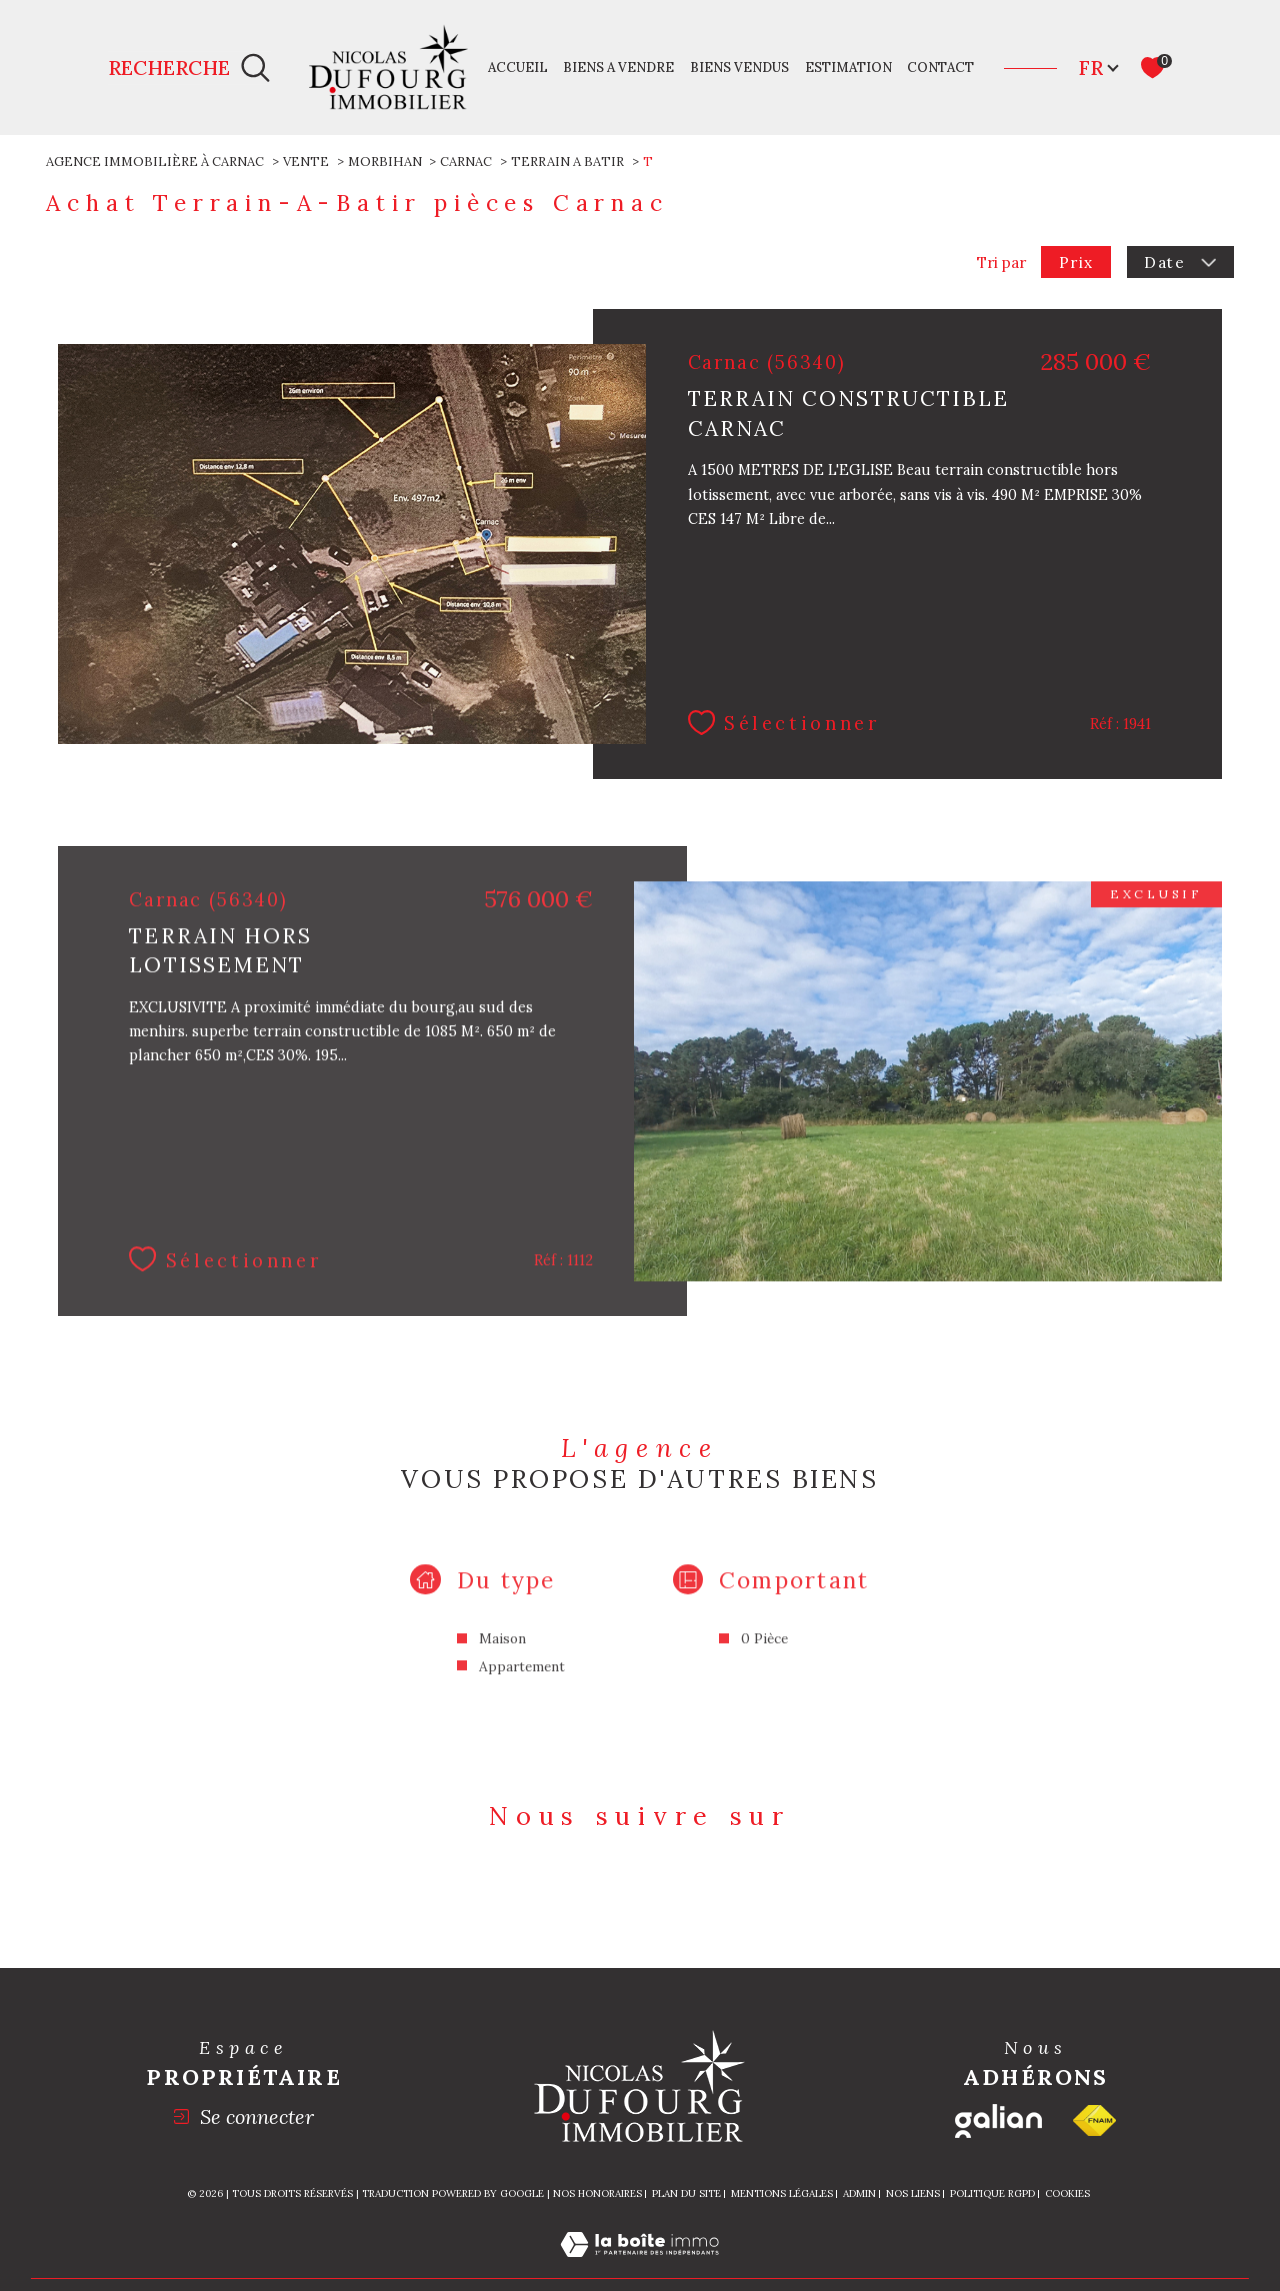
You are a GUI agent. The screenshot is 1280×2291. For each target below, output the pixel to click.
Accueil (518, 67)
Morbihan (385, 161)
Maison (502, 1661)
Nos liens (913, 2193)
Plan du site (686, 2193)
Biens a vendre (618, 67)
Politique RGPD (992, 2193)
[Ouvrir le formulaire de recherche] (189, 67)
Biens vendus (739, 67)
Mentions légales (782, 2193)
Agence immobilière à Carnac (155, 161)
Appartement (522, 1688)
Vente (306, 161)
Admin (859, 2193)
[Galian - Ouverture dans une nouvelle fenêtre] (998, 2121)
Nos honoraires (597, 2193)
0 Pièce (764, 1661)
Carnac (466, 161)
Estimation (848, 67)
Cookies (1067, 2194)
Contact (940, 67)
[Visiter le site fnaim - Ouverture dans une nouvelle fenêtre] (1094, 2120)
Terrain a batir (567, 161)
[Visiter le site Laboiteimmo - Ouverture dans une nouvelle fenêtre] (639, 2266)
